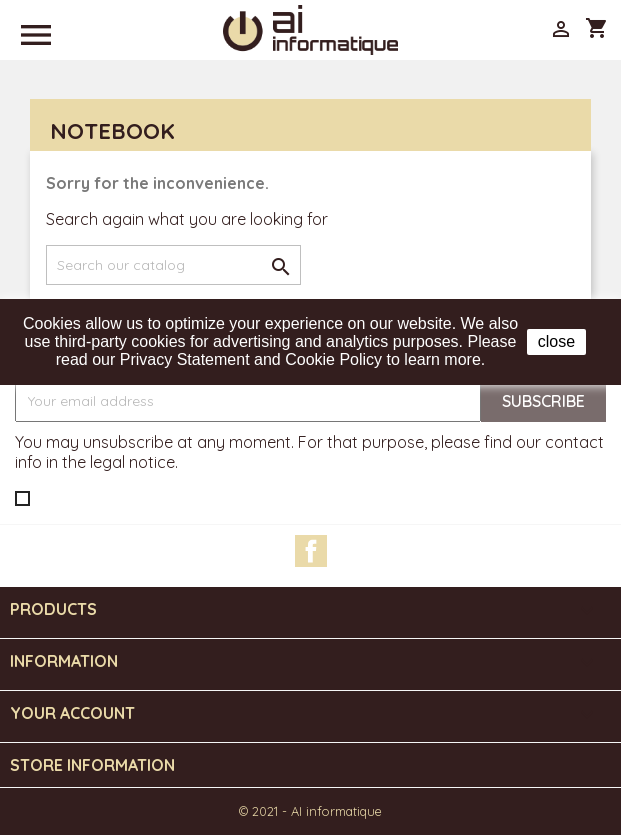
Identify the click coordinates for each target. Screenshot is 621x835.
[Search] (173, 265)
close (556, 341)
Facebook (311, 551)
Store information (92, 765)
